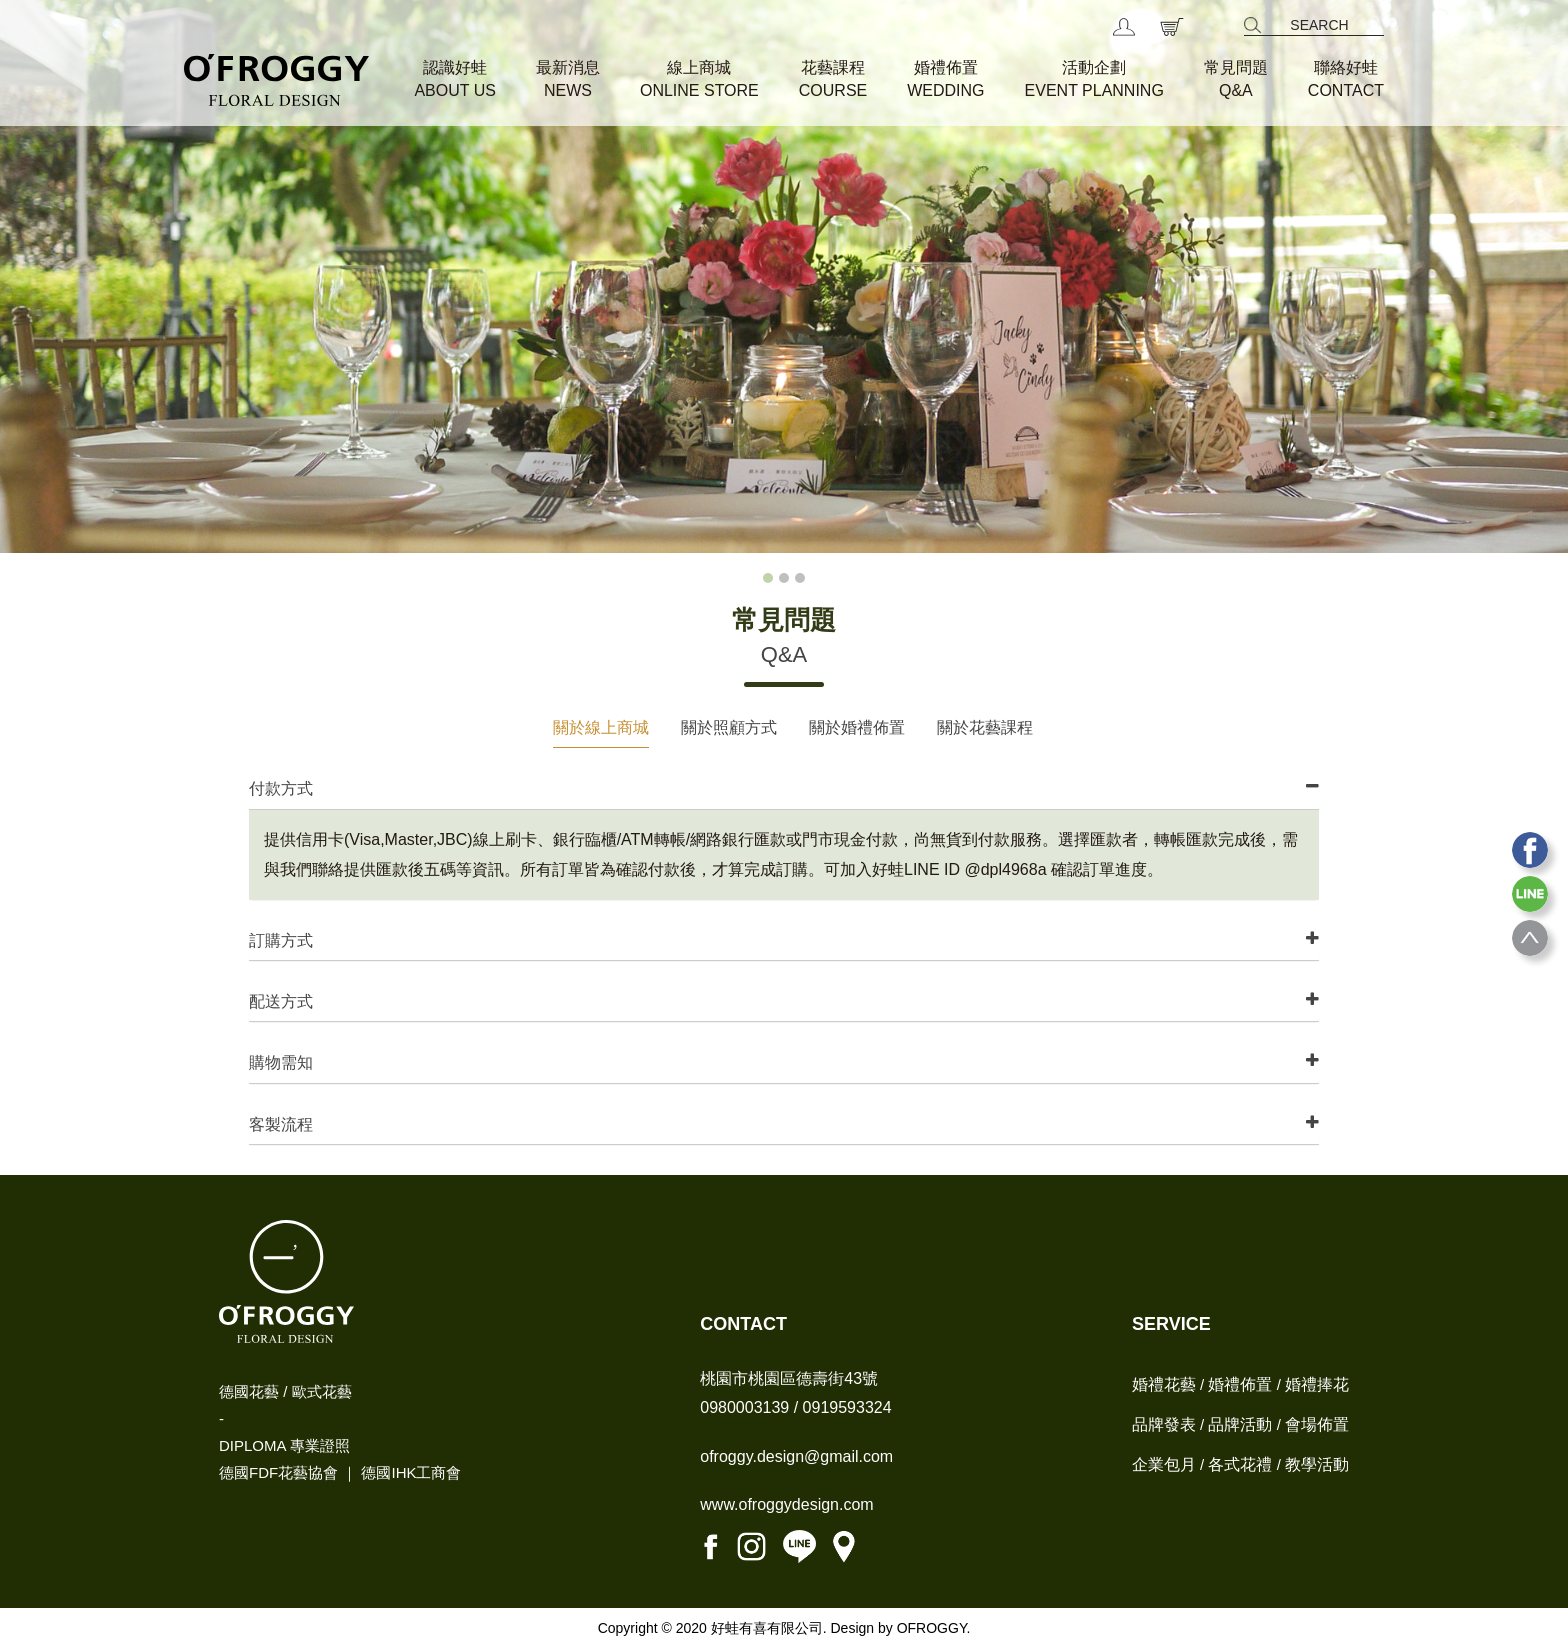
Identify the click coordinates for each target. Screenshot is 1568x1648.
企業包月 (1164, 1464)
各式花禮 (1240, 1464)
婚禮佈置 (1240, 1384)
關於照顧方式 (729, 727)
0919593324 (847, 1407)
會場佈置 (1317, 1424)
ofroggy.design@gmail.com (796, 1456)
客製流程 (281, 1124)
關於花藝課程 (985, 727)
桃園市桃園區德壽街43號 (789, 1378)
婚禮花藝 (1164, 1384)
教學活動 (1317, 1464)
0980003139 (744, 1407)
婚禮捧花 (1317, 1384)
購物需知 (281, 1062)
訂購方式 (281, 940)
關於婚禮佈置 (857, 727)
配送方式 (281, 1001)
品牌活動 (1240, 1424)
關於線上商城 (601, 727)
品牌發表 (1164, 1424)
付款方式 (281, 788)
